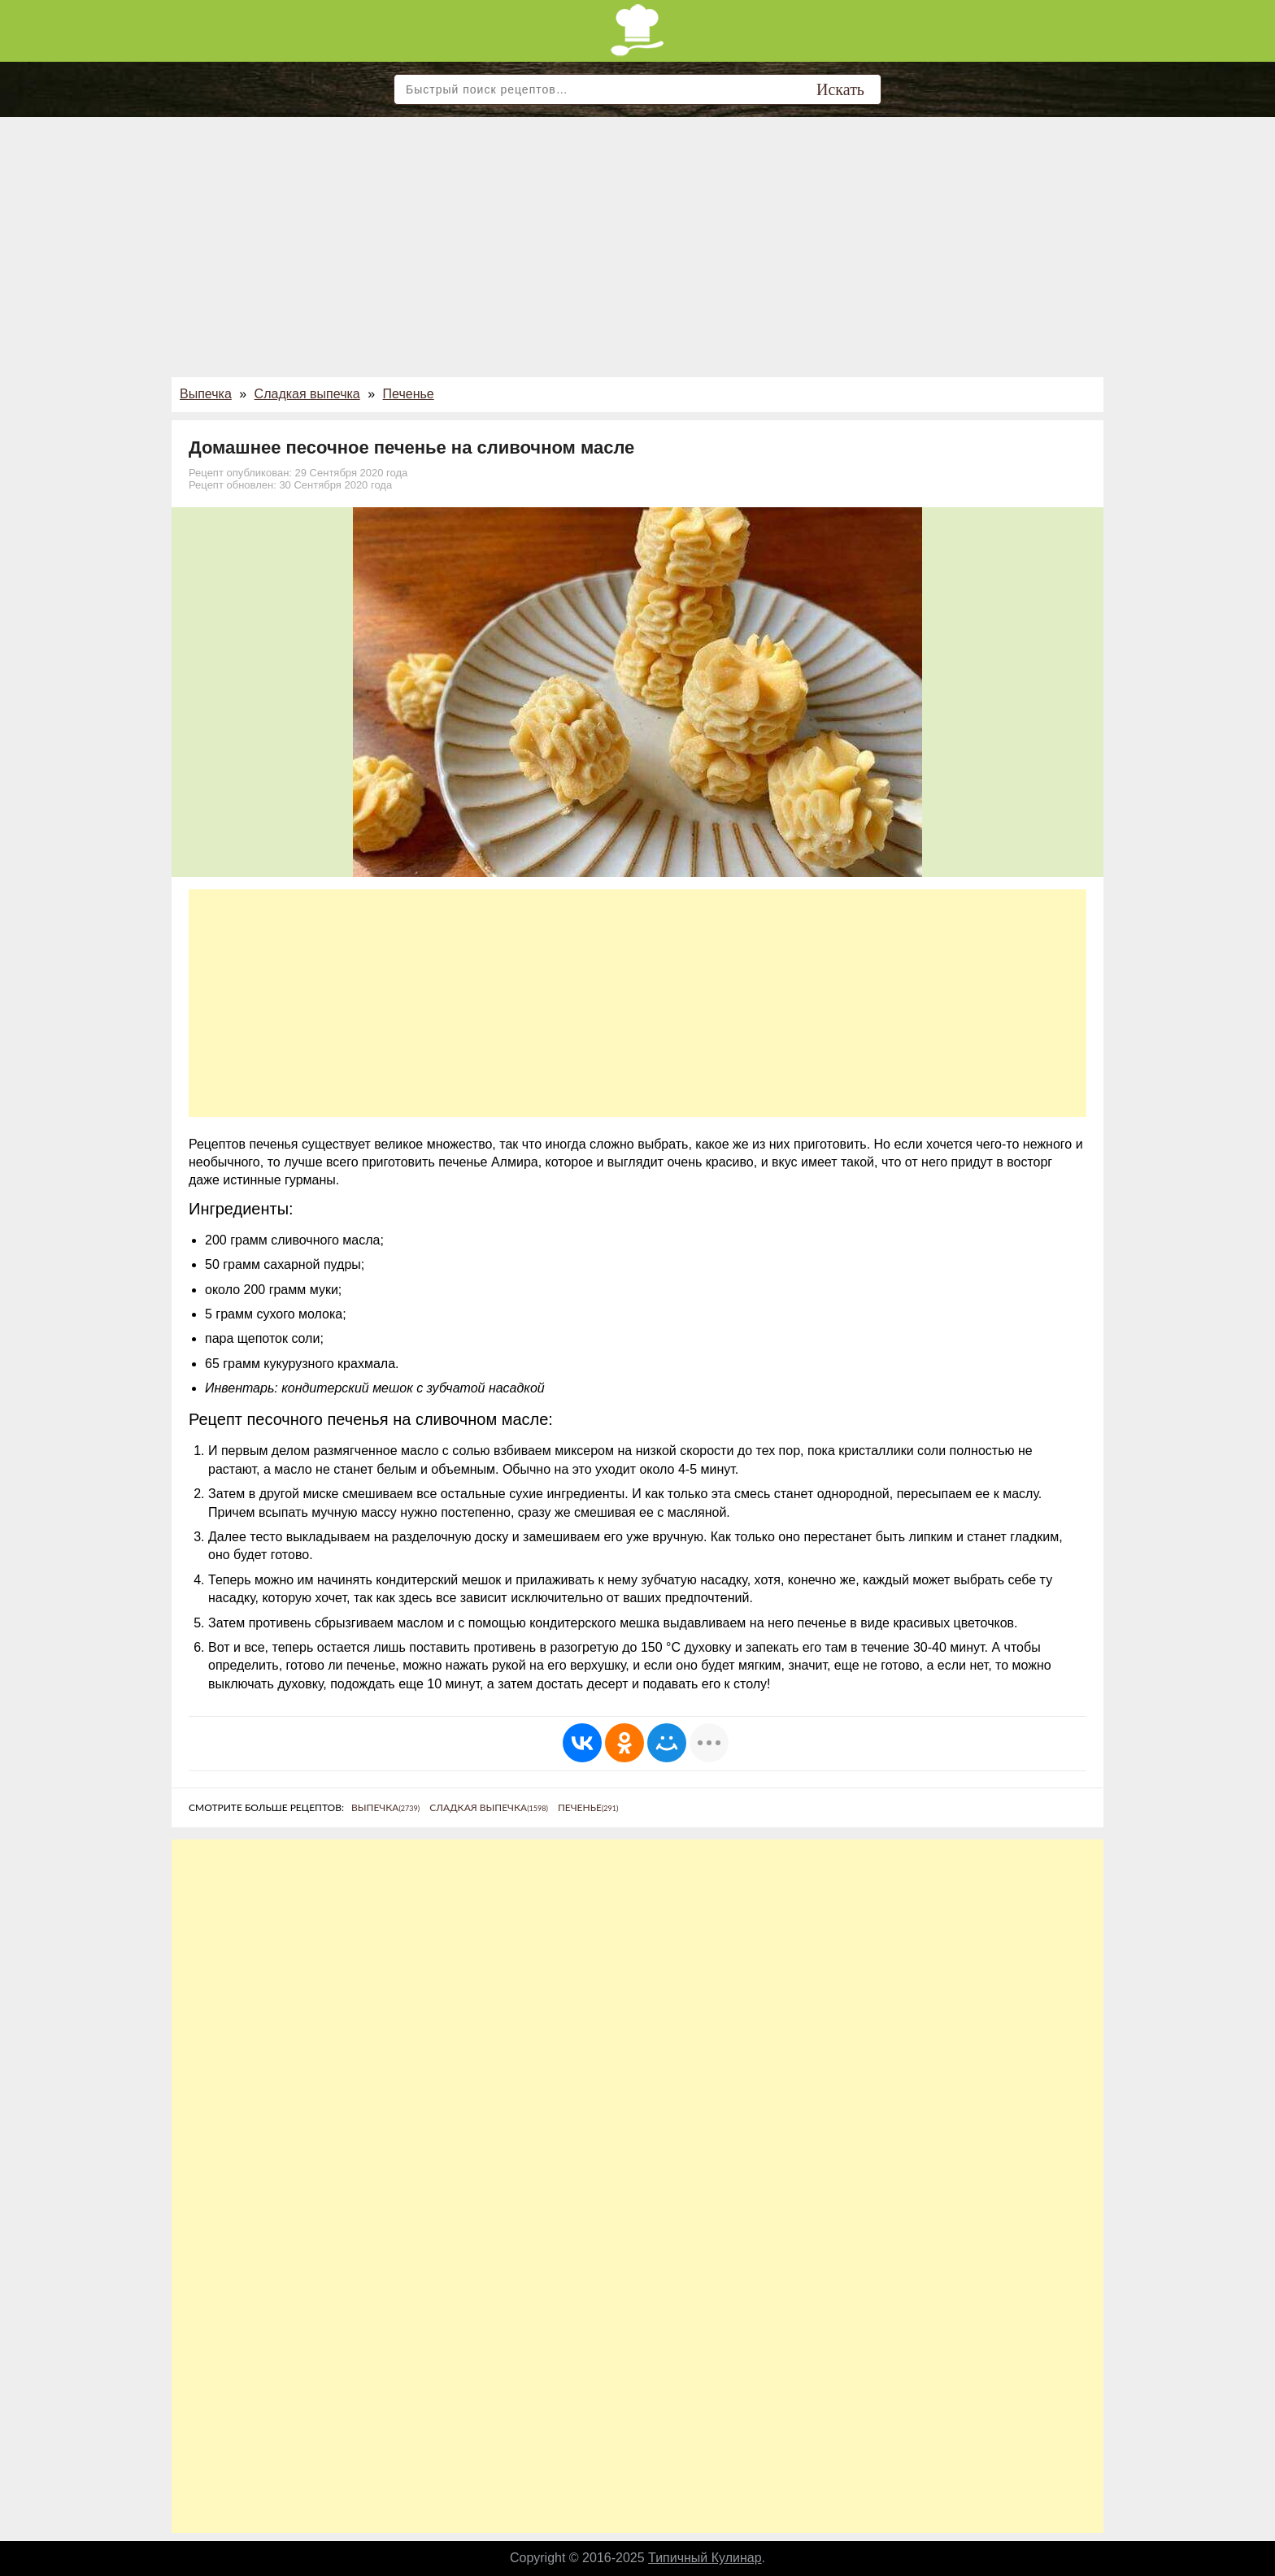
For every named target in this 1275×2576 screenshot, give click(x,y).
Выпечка (206, 394)
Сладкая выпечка (307, 394)
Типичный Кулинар (705, 2558)
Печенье (408, 394)
